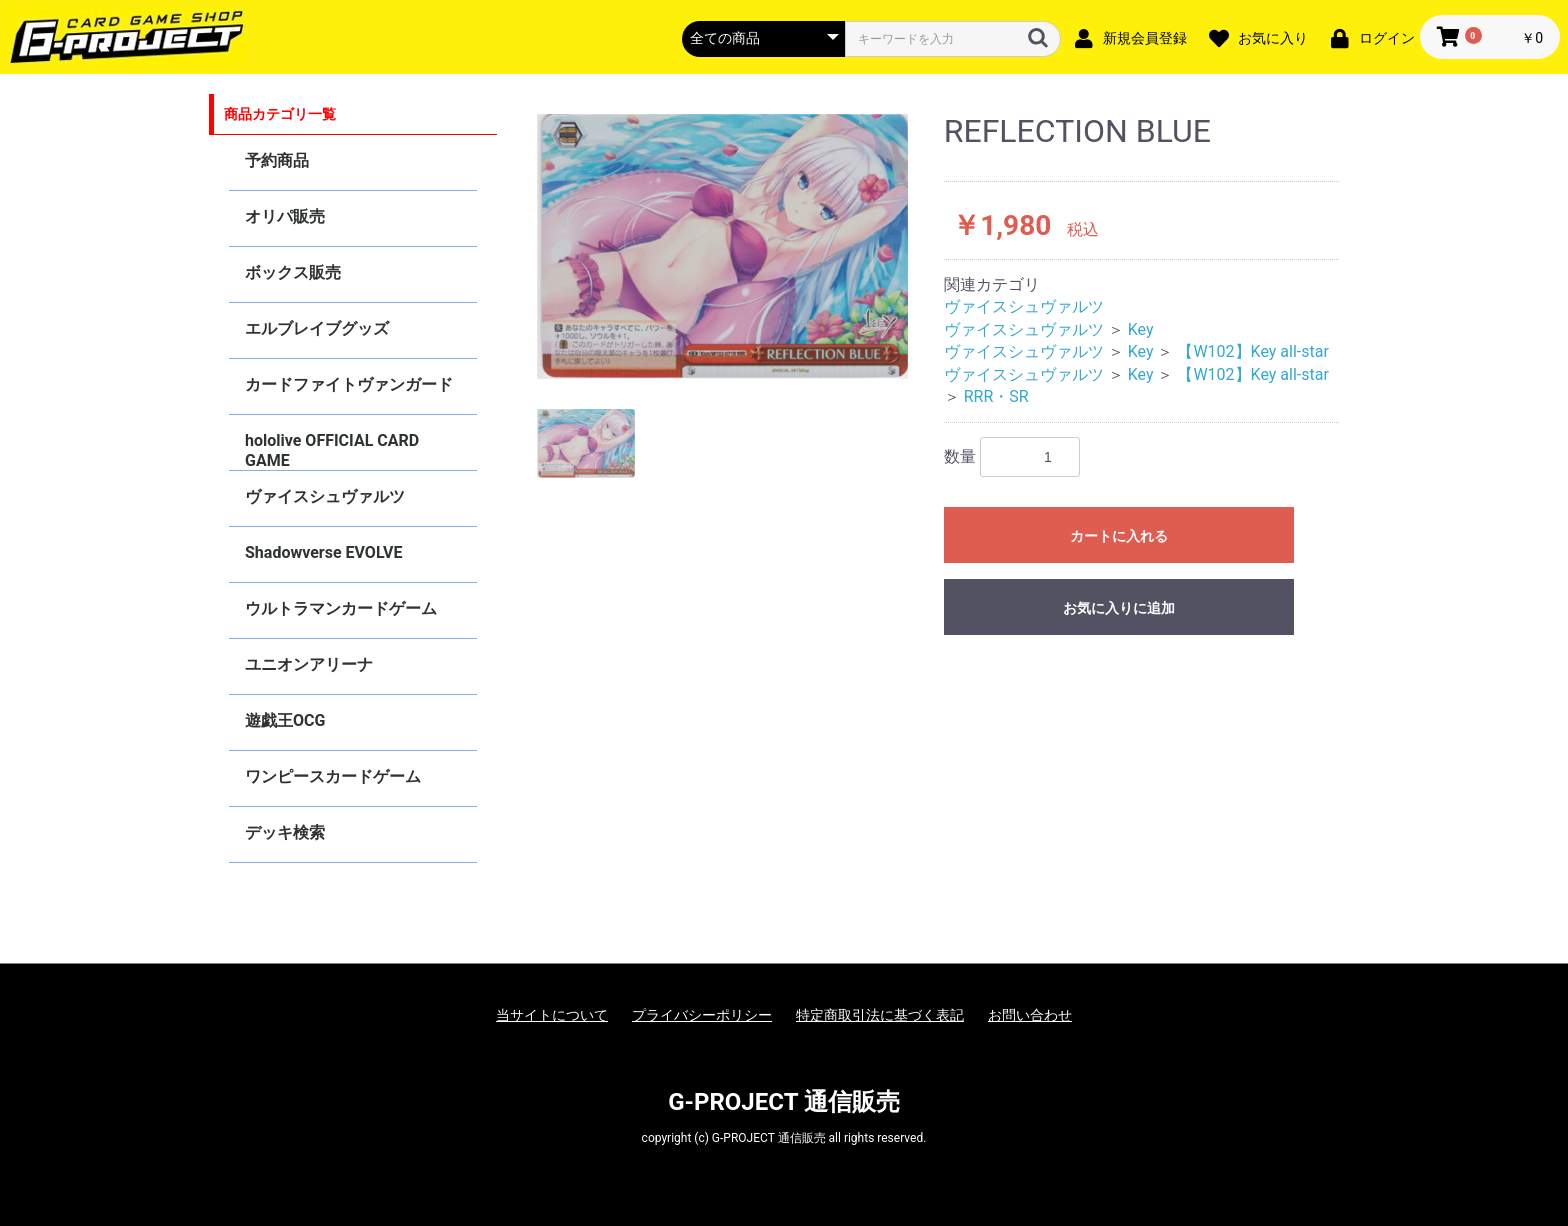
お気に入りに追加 (1119, 608)
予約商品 (277, 160)
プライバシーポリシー (702, 1015)
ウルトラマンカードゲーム (341, 608)
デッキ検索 (285, 832)
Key (1141, 329)
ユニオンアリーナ (309, 664)
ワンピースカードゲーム (333, 776)
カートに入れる (1119, 536)
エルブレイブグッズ (317, 328)
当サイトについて (552, 1015)
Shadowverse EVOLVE (323, 552)
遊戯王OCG (285, 720)
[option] (723, 246)
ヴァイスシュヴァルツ (325, 496)
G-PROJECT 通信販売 (784, 1102)
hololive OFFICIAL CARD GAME (332, 450)
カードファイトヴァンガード (349, 384)
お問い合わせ (1030, 1015)
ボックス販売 (293, 272)
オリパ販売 (285, 216)
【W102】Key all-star (1252, 351)
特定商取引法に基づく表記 (880, 1015)
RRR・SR (996, 396)
